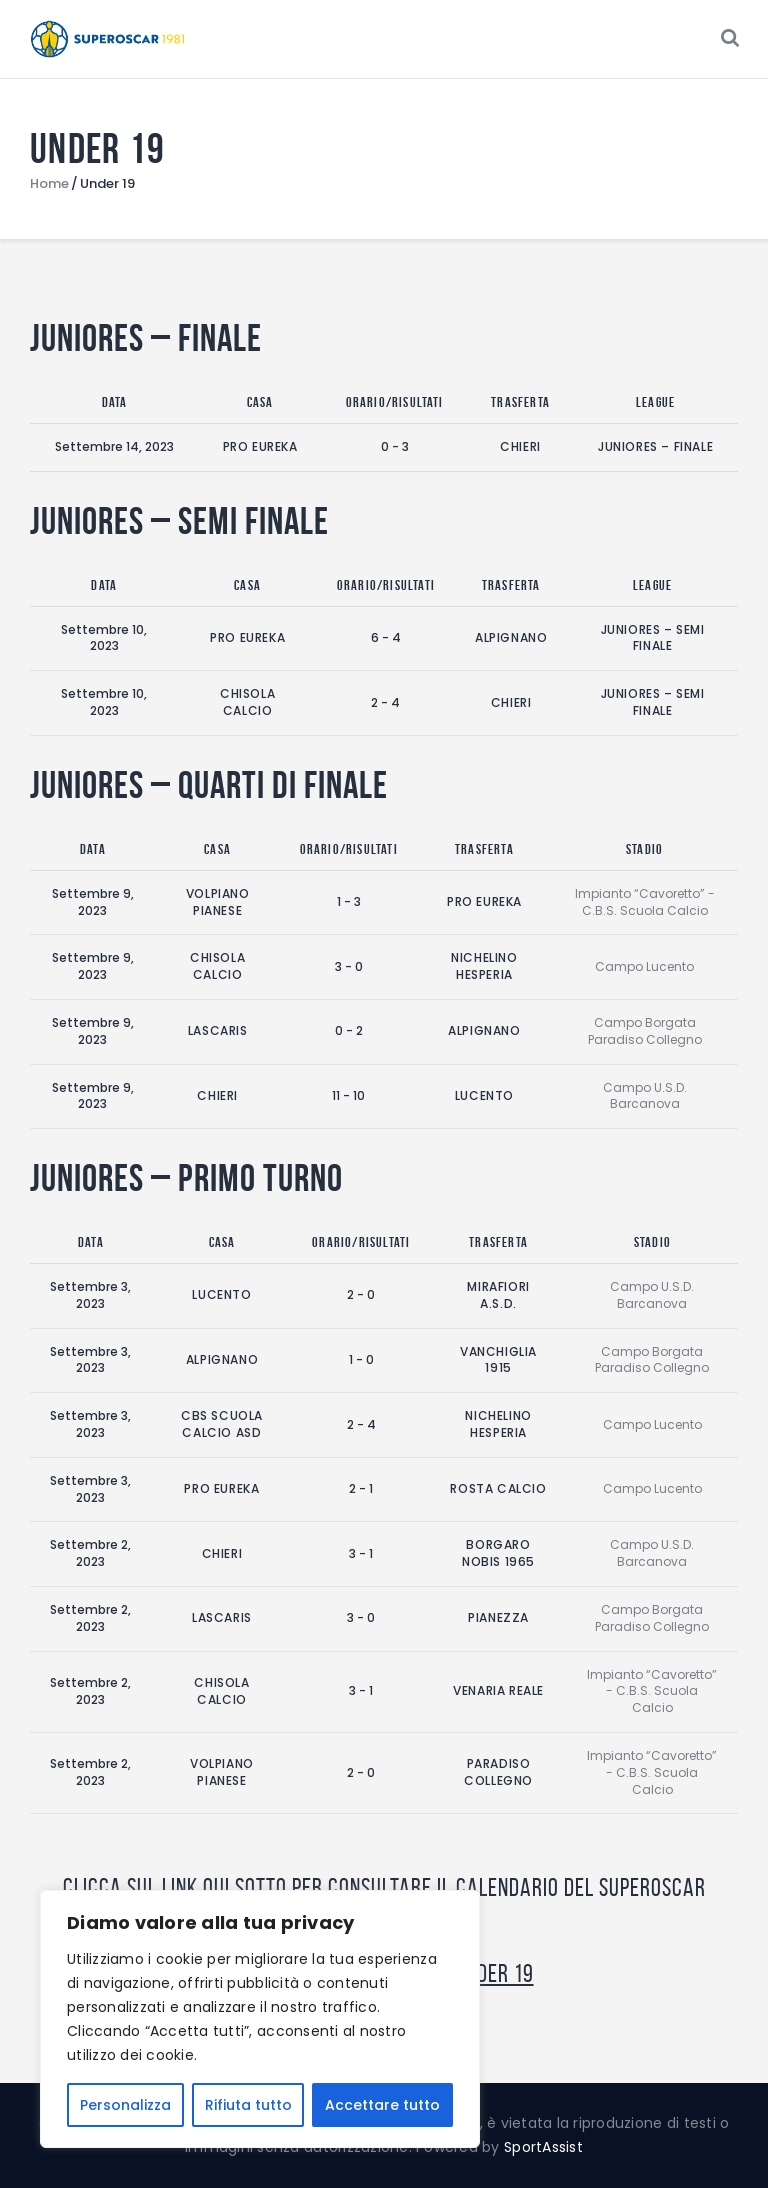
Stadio (644, 849)
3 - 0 (349, 966)
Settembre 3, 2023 (90, 1295)
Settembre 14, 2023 (114, 446)
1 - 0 (361, 1359)
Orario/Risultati (395, 402)
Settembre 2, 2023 (90, 1553)
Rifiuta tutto (248, 2105)
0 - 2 (349, 1030)
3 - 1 (361, 1553)
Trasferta (520, 402)
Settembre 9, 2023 (93, 902)
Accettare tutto (382, 2105)
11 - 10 (348, 1095)
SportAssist (543, 2147)
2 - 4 (385, 702)
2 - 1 (361, 1488)
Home (49, 184)
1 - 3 (349, 901)
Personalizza (125, 2105)
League (655, 402)
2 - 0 (361, 1294)
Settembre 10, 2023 (104, 638)
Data (115, 402)
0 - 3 (395, 446)
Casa (260, 402)
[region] (260, 2019)
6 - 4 (386, 637)
